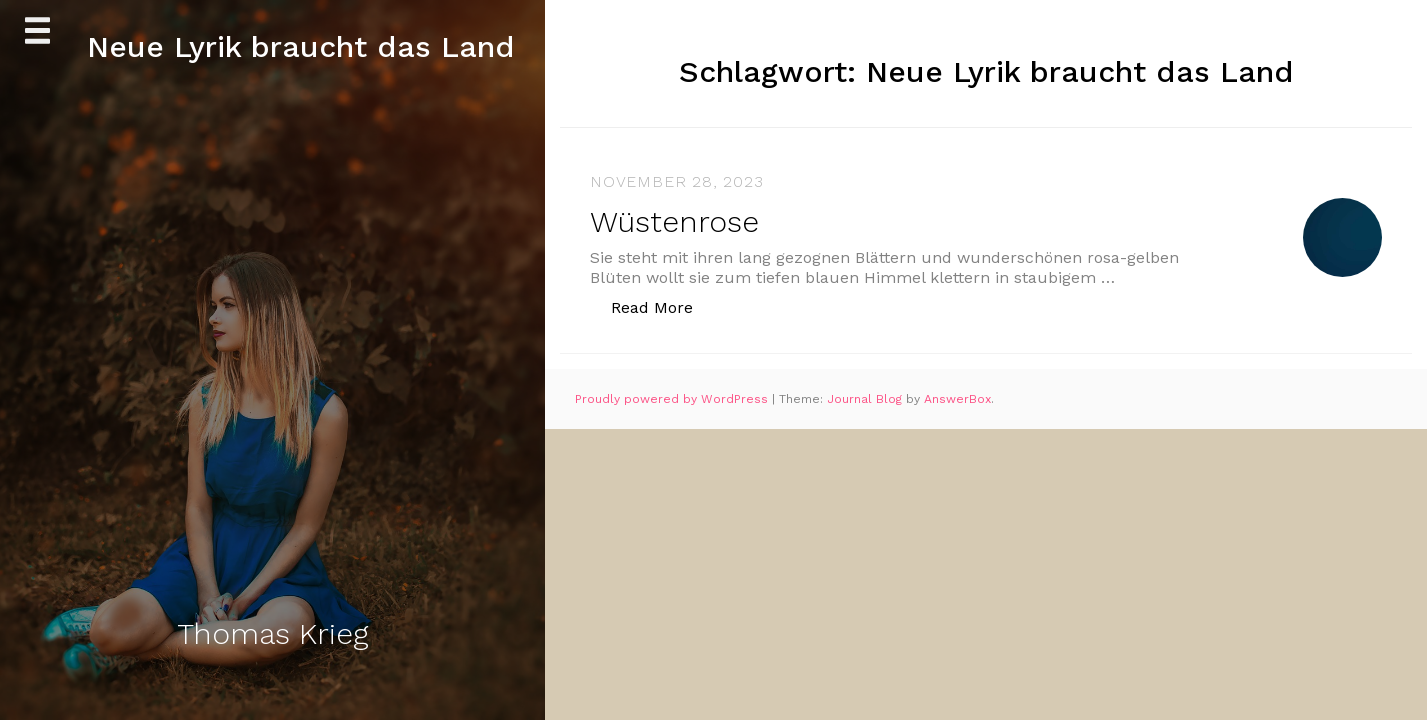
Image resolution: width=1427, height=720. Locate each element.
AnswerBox (957, 399)
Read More (662, 306)
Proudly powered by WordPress (673, 399)
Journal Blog (866, 399)
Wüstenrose (674, 221)
